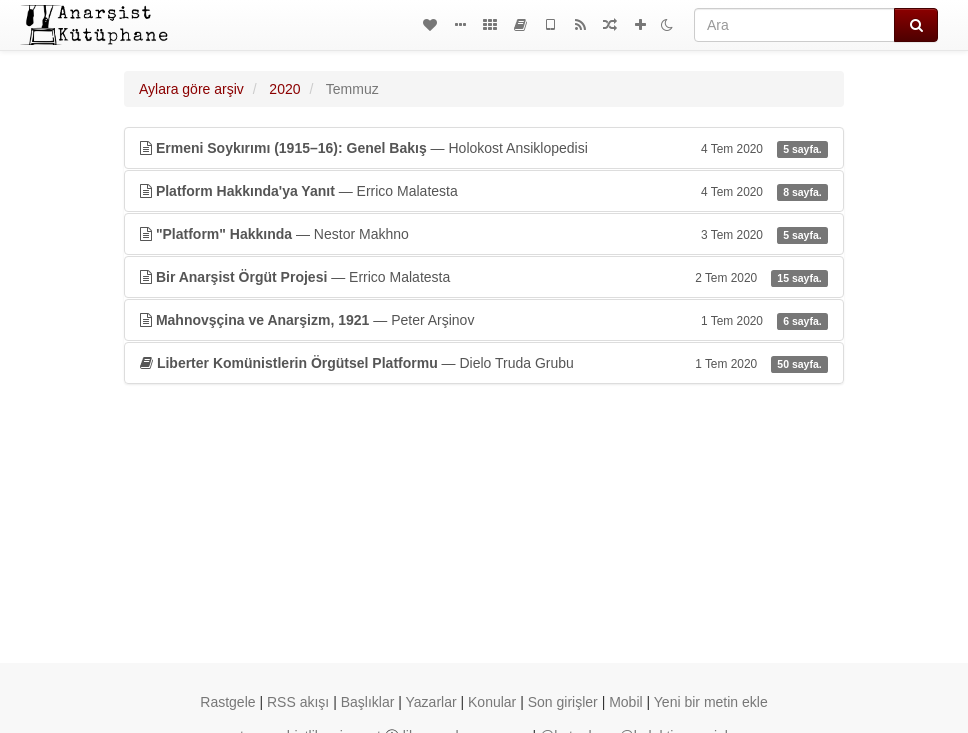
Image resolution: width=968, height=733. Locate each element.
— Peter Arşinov (484, 320)
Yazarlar (431, 702)
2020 (284, 89)
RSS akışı (298, 702)
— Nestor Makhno (484, 234)
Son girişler (563, 702)
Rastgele (227, 702)
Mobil (625, 702)
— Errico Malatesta (484, 191)
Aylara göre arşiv (191, 89)
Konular (492, 702)
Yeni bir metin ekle (711, 702)
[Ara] (794, 25)
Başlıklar (368, 702)
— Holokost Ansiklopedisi (484, 148)
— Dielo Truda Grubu (484, 363)
